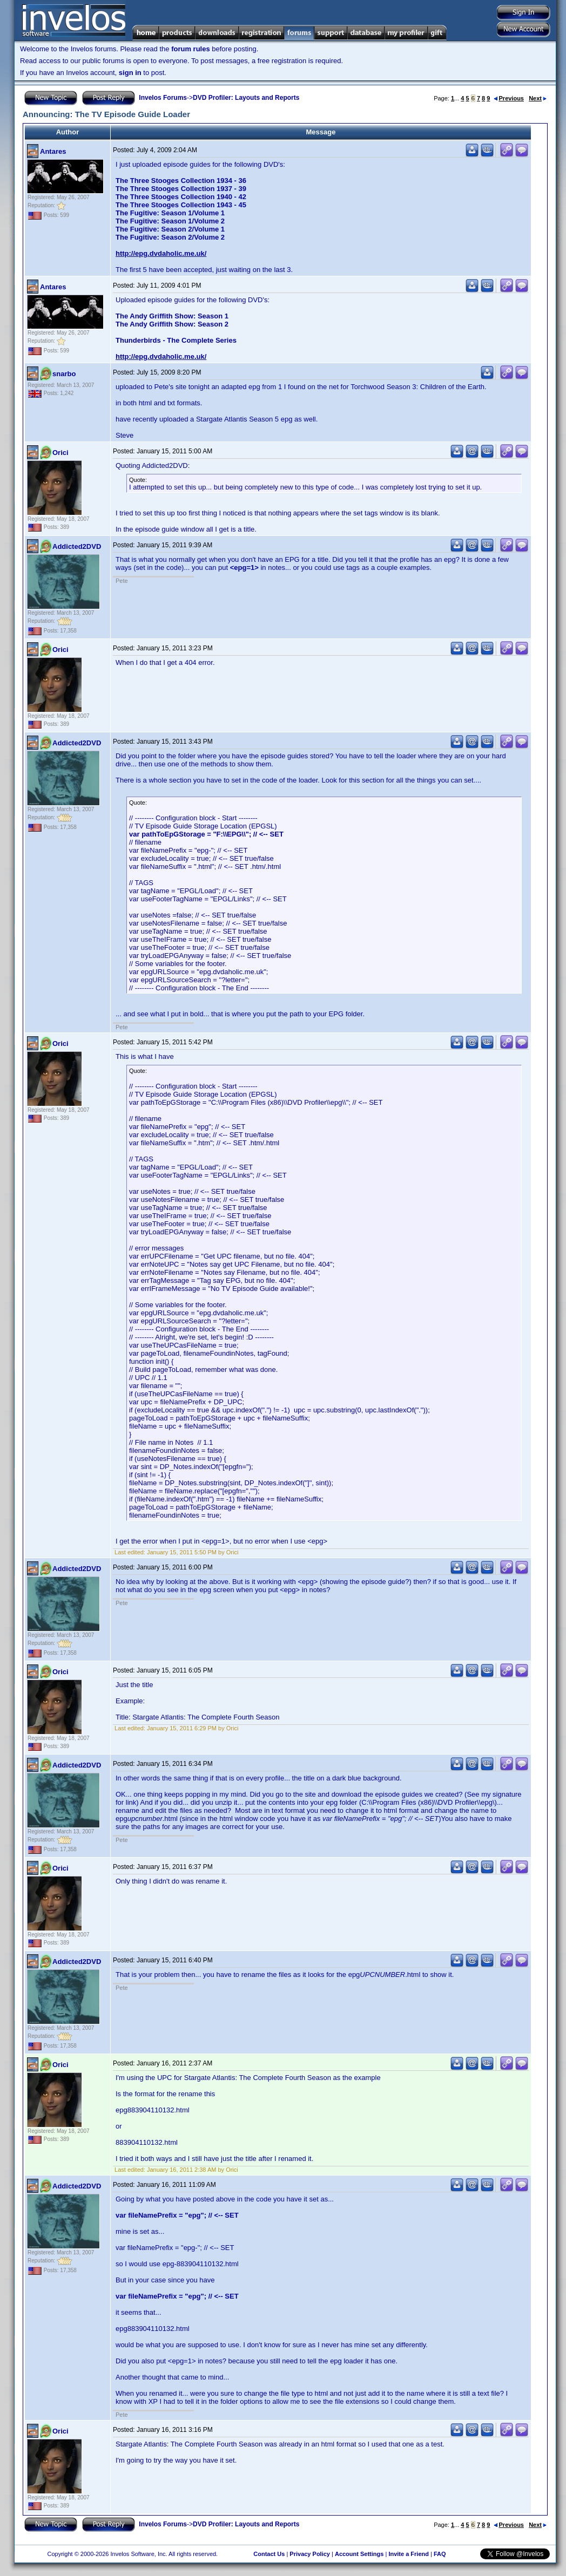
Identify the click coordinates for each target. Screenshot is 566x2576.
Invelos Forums (163, 97)
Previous (509, 98)
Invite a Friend (408, 2554)
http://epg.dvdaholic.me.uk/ (161, 253)
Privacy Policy (309, 2554)
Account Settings (359, 2554)
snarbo (64, 374)
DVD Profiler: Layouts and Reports (246, 97)
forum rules (190, 49)
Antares (53, 151)
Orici (60, 452)
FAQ (440, 2554)
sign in (130, 73)
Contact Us (269, 2554)
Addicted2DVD (76, 546)
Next (538, 98)
